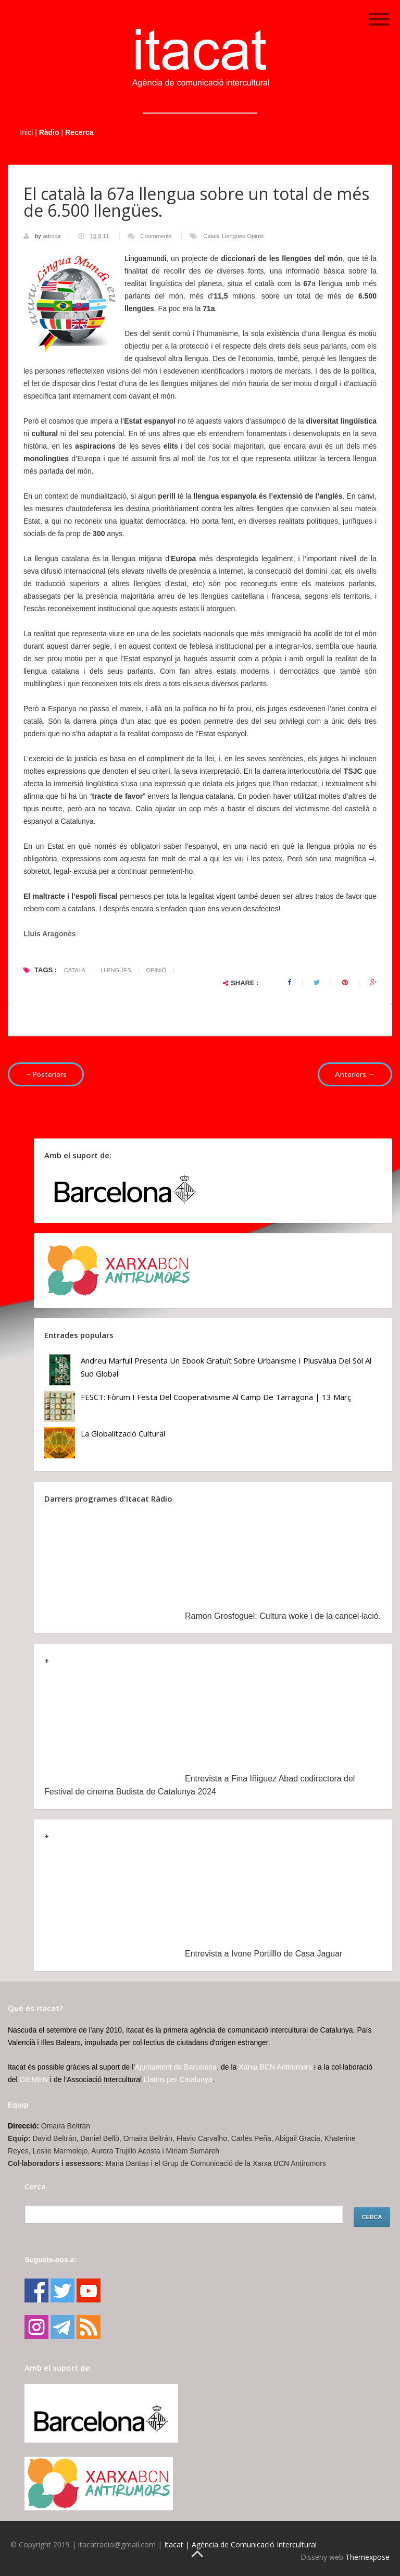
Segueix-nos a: (50, 2260)
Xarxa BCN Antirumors (275, 2067)
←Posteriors (46, 1074)
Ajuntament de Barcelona (176, 2067)
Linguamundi (145, 258)
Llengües (233, 236)
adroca (52, 236)
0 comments (155, 236)
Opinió (255, 236)
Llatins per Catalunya (178, 2079)
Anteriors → (355, 1074)
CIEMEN (34, 2079)
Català (211, 236)
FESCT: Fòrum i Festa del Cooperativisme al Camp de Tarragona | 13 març (216, 1397)
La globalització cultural (123, 1433)
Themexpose (367, 2557)
